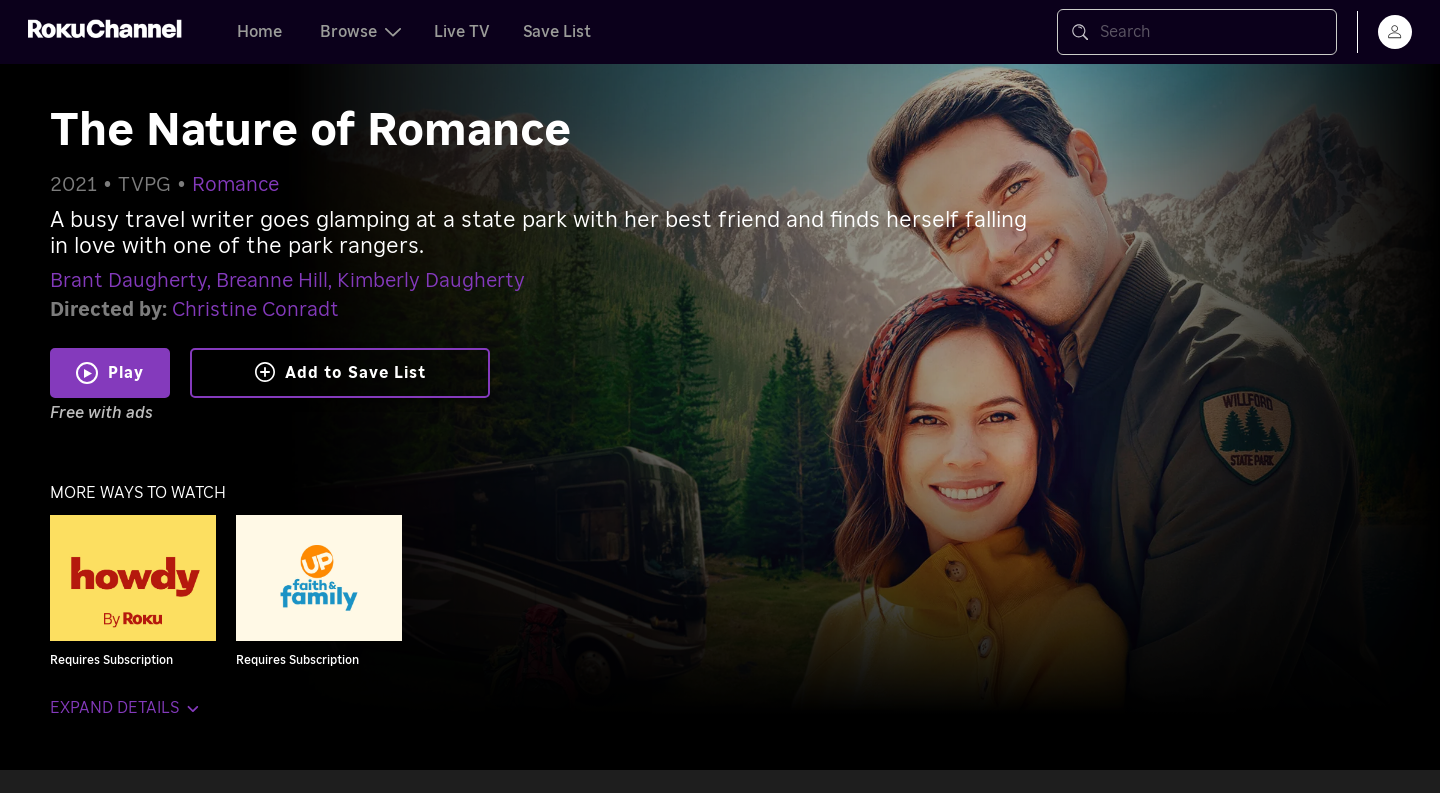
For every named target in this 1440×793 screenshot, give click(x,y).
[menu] (1395, 32)
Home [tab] (259, 32)
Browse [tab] (360, 32)
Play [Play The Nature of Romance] (126, 373)
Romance (235, 185)
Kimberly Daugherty (431, 281)
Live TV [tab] (462, 32)
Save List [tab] (557, 32)
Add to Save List (340, 372)
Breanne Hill (272, 281)
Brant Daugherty (128, 281)
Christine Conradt (255, 310)
